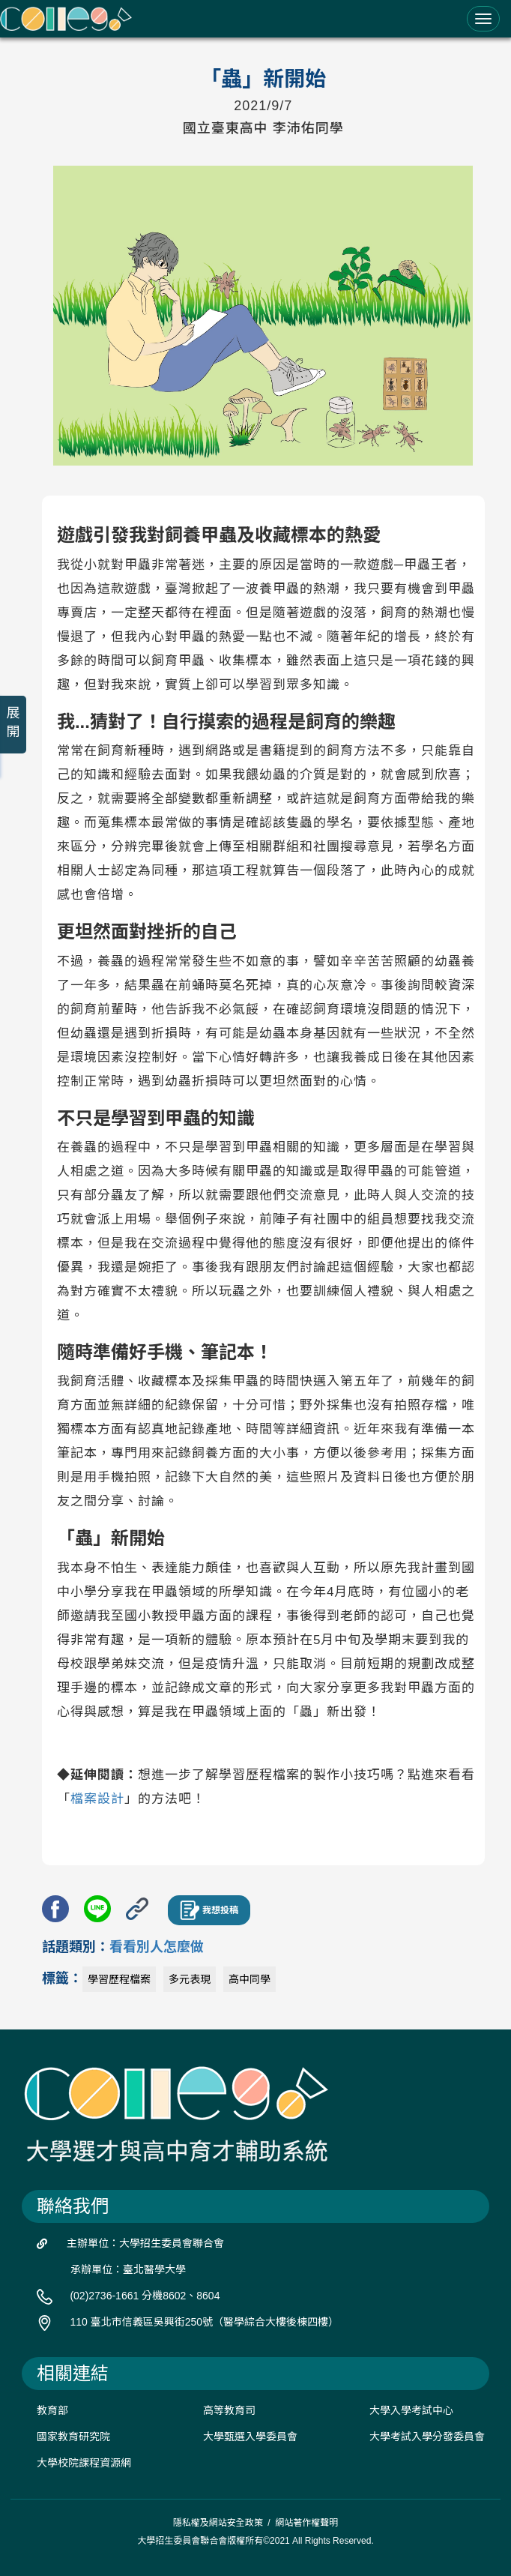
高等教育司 (229, 2410)
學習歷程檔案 (119, 1979)
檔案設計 (97, 1799)
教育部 (52, 2410)
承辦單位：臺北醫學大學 (128, 2269)
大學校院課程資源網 (84, 2463)
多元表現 (190, 1979)
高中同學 (249, 1979)
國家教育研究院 (73, 2437)
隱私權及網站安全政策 (218, 2523)
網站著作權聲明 (306, 2523)
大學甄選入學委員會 (250, 2437)
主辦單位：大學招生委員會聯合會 (145, 2243)
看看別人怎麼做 (156, 1946)
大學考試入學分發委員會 (427, 2437)
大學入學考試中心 (411, 2410)
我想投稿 (209, 1910)
